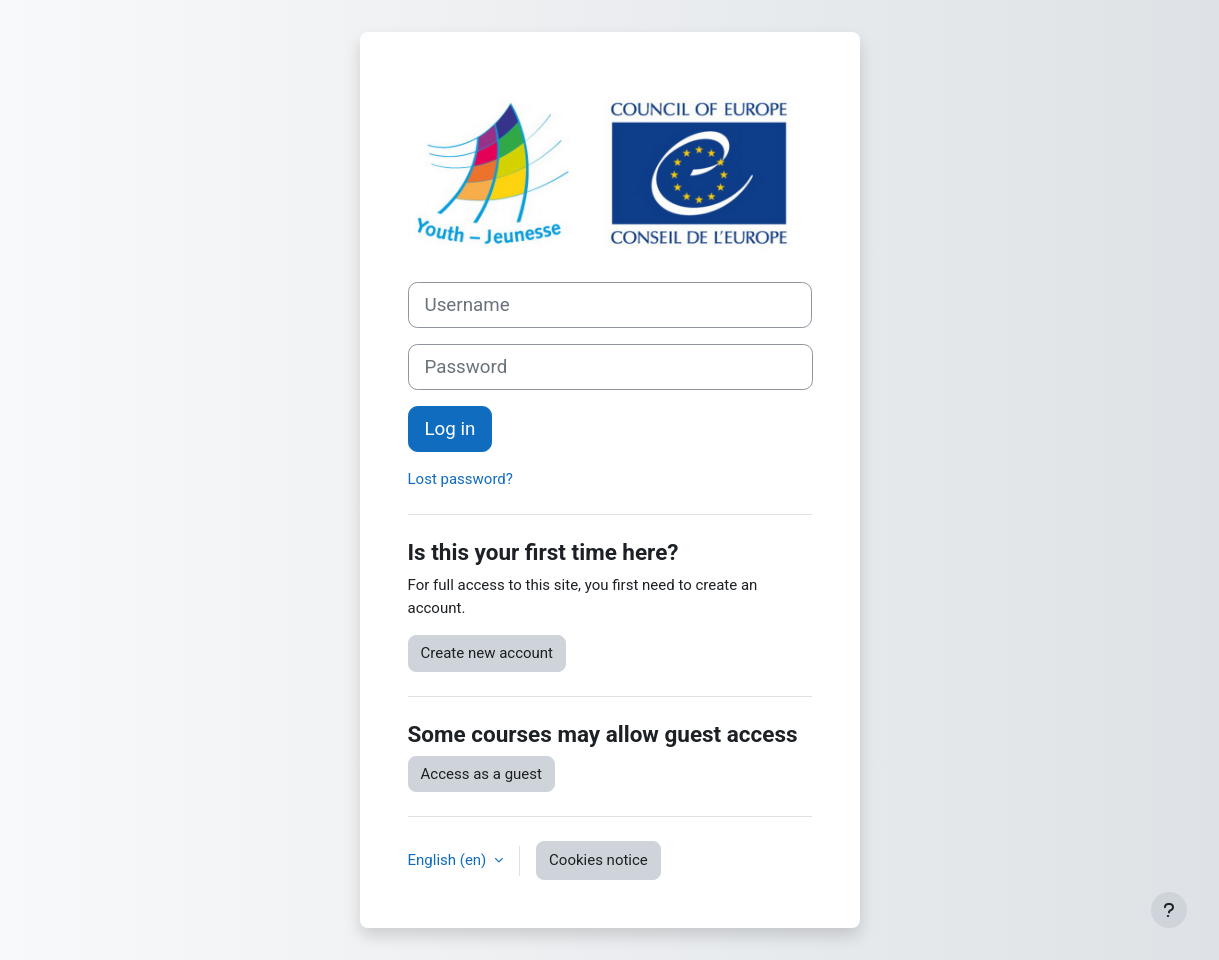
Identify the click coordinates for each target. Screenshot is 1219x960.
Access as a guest (481, 774)
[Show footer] (1169, 910)
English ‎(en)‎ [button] (449, 860)
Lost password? (460, 479)
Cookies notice (598, 860)
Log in (450, 429)
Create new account (487, 653)
